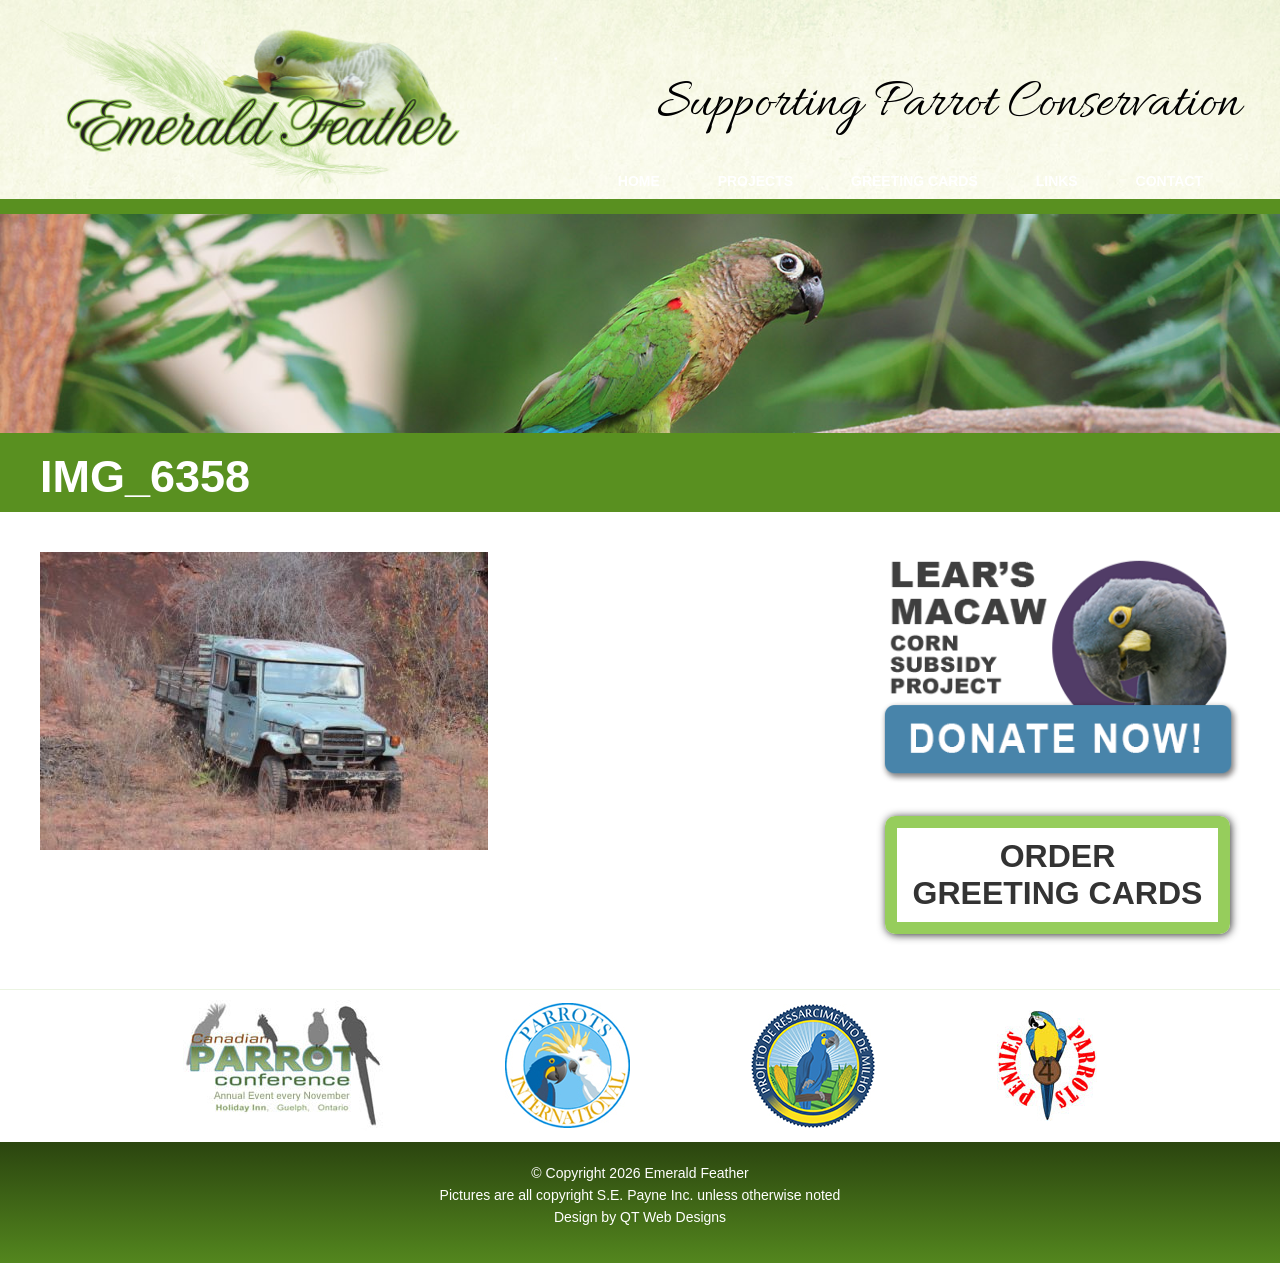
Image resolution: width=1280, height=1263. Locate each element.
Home (639, 181)
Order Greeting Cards (1058, 874)
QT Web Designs (673, 1217)
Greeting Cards (914, 181)
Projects (755, 181)
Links (1057, 181)
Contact (1169, 181)
